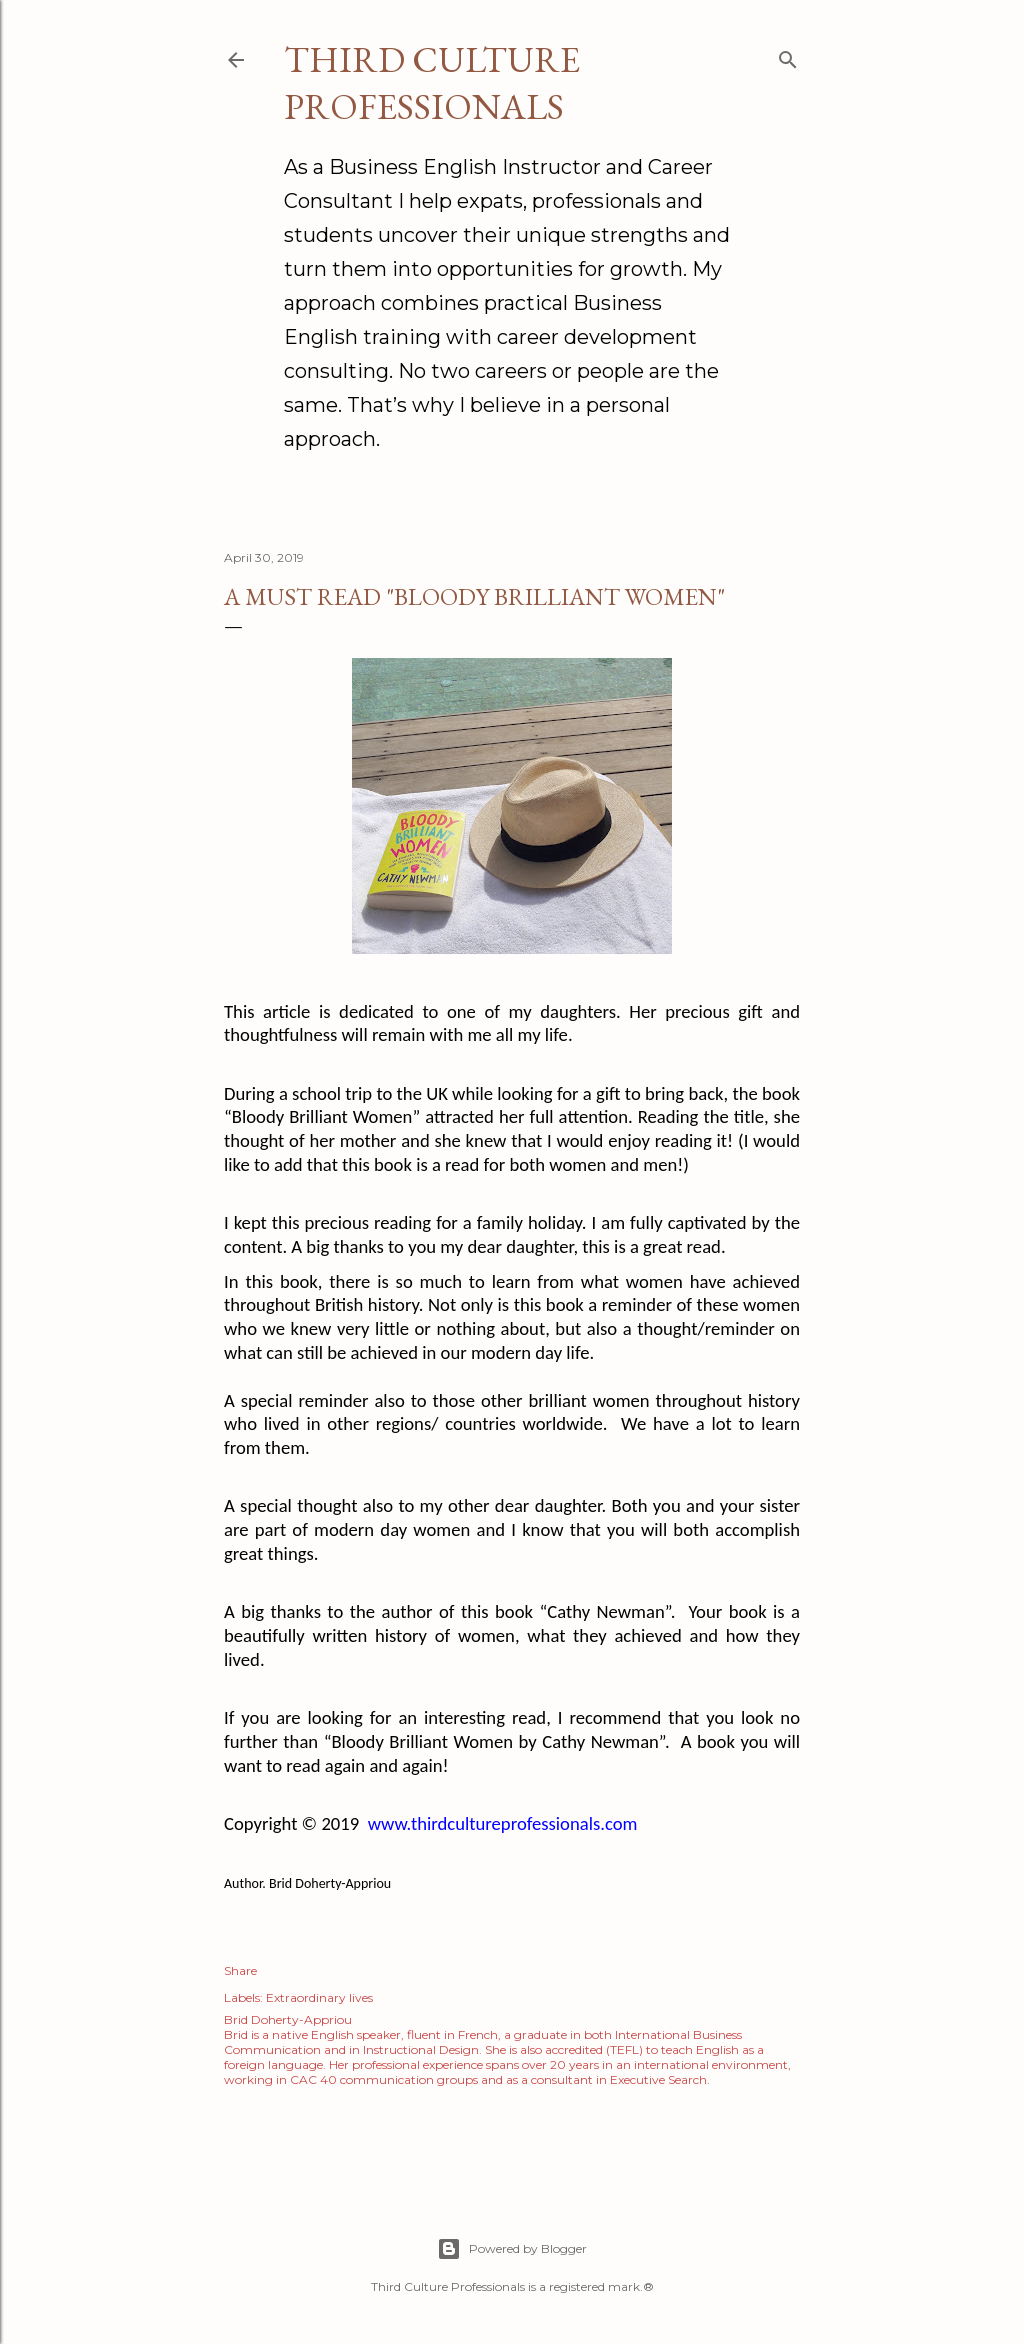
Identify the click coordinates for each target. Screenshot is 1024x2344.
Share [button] (240, 1970)
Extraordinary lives (319, 1997)
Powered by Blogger (512, 2249)
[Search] (788, 55)
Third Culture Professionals (432, 83)
